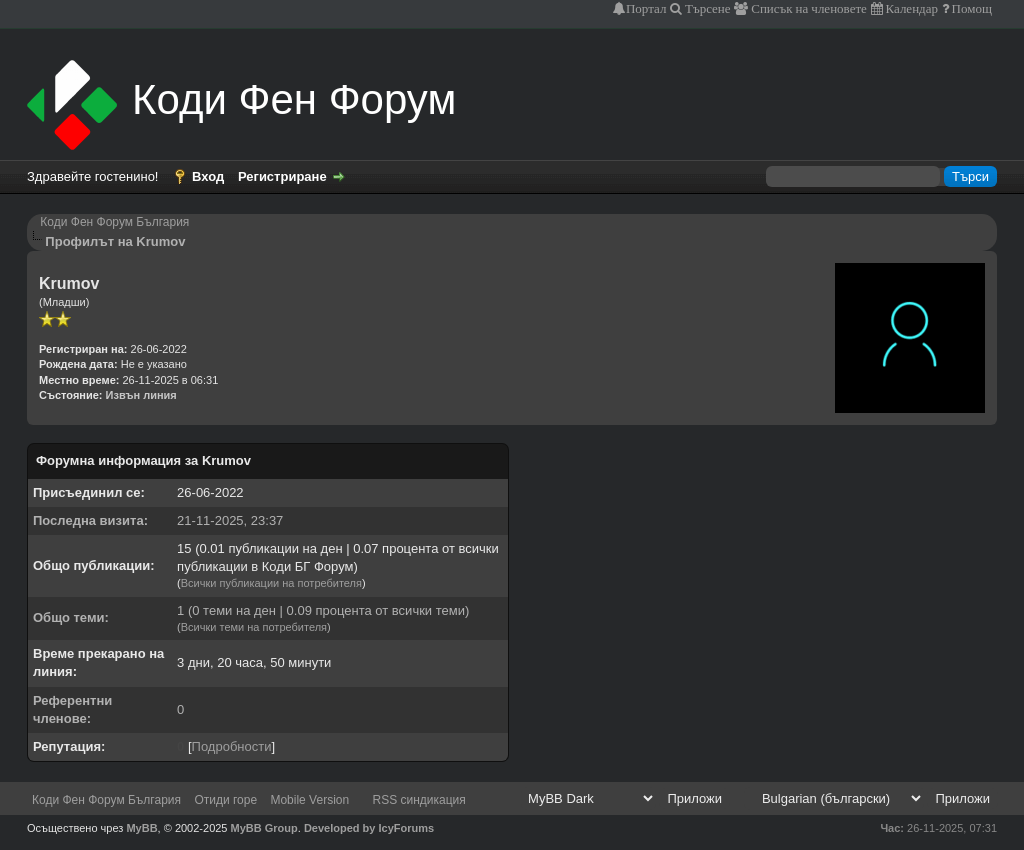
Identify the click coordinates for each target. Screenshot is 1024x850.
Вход (208, 176)
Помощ (970, 8)
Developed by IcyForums (369, 828)
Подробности (232, 746)
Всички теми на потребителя (254, 627)
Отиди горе (225, 800)
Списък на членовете (807, 8)
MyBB (141, 828)
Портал (646, 8)
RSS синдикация (419, 800)
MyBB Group (264, 828)
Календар (910, 8)
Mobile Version (309, 800)
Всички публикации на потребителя (271, 583)
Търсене (706, 8)
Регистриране (282, 176)
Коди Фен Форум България (114, 222)
